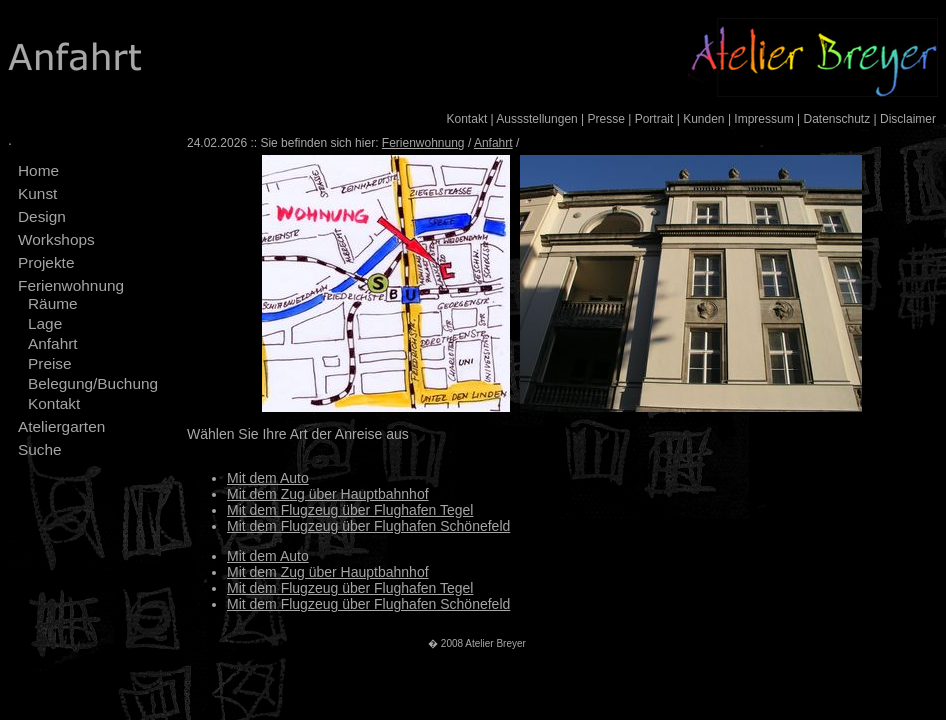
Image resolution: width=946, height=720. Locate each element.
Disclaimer (908, 119)
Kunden (703, 119)
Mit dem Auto (268, 478)
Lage (45, 323)
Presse (606, 119)
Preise (50, 363)
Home (38, 170)
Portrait (654, 119)
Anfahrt (53, 343)
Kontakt (467, 119)
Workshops (56, 239)
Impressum (763, 119)
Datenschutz (836, 119)
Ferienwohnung (71, 285)
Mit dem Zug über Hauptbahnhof (328, 494)
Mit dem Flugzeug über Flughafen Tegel (350, 510)
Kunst (37, 193)
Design (42, 216)
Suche (40, 449)
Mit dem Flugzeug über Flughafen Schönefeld (368, 526)
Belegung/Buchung (93, 383)
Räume (53, 303)
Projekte (46, 262)
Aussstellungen (536, 119)
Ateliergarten (61, 426)
